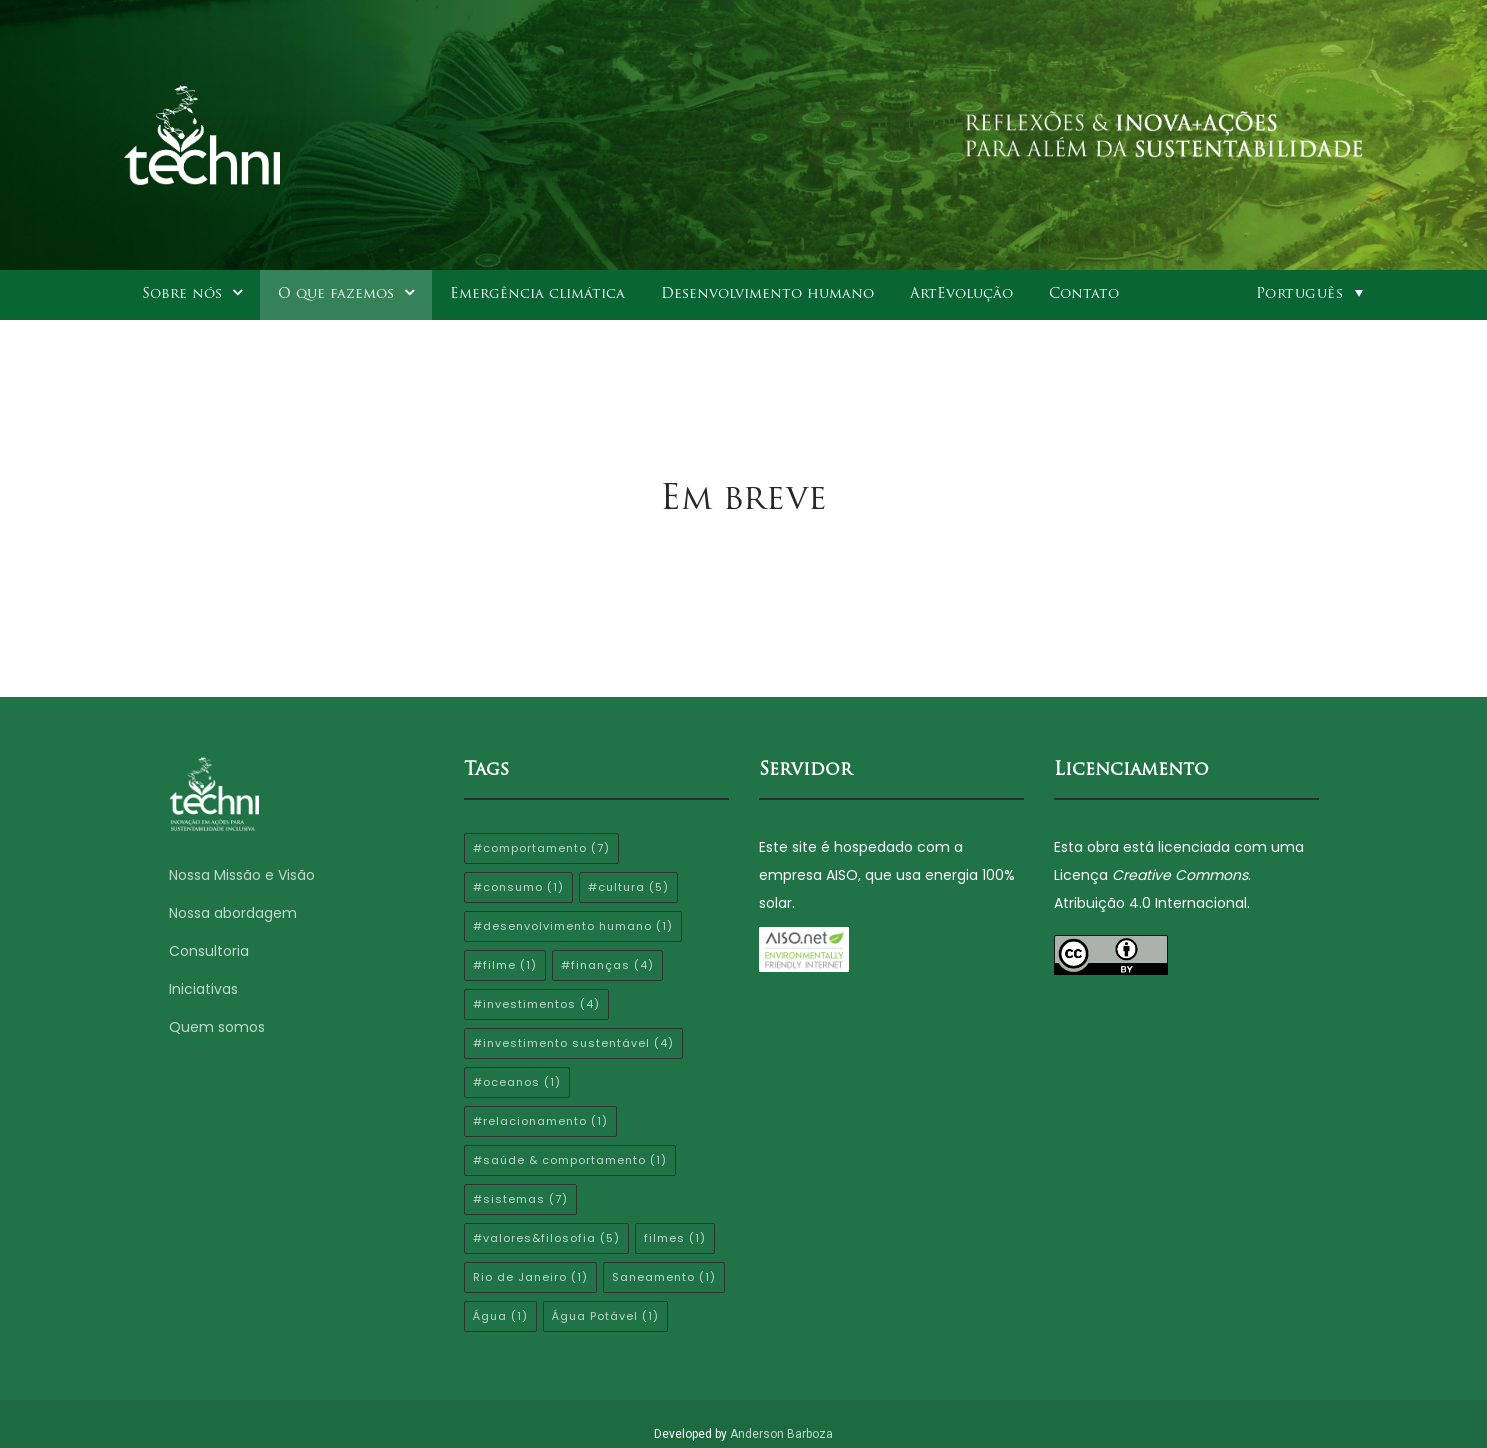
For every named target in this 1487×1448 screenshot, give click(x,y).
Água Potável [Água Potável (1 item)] (605, 1316)
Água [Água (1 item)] (500, 1316)
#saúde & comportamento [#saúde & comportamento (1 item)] (570, 1160)
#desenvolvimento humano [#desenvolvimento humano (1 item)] (573, 926)
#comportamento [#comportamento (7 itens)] (541, 848)
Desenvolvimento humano (767, 294)
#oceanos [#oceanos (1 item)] (517, 1082)
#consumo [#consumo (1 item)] (518, 887)
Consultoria (209, 951)
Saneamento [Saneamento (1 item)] (664, 1277)
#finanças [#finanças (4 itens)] (607, 965)
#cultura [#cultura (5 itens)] (628, 887)
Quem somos (217, 1027)
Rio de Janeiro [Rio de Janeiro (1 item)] (530, 1277)
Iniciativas (203, 989)
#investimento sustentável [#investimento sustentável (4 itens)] (573, 1043)
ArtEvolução (961, 294)
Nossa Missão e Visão (244, 875)
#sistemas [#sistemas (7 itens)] (520, 1199)
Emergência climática (537, 294)
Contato (1084, 294)
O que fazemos (336, 294)
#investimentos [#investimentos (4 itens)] (536, 1004)
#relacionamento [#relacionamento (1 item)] (540, 1121)
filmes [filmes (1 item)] (675, 1238)
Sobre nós (182, 294)
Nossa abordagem (233, 913)
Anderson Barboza (781, 1434)
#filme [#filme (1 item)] (505, 965)
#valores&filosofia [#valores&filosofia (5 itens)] (546, 1238)
